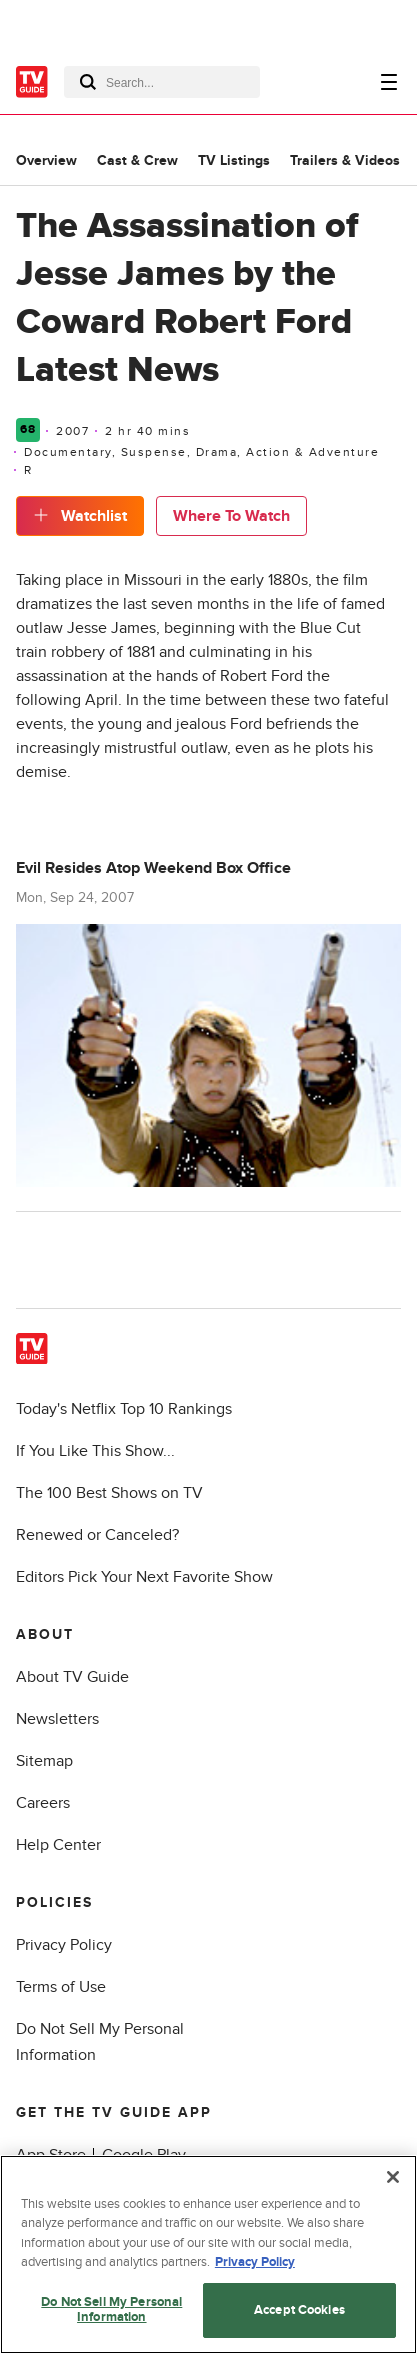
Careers (43, 1803)
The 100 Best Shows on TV (109, 1493)
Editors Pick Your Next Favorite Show (144, 1577)
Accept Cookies (299, 2310)
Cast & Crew (137, 160)
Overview (46, 160)
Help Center (58, 1845)
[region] (208, 2254)
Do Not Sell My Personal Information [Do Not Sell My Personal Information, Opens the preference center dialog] (111, 2310)
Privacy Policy (64, 1945)
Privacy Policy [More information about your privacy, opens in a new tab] (255, 2262)
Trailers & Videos (345, 160)
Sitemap (44, 1761)
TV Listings (234, 160)
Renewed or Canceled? (97, 1535)
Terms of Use (61, 1987)
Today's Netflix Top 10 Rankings (124, 1409)
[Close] (393, 2177)
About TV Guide (72, 1677)
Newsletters (57, 1719)
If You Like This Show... (95, 1451)
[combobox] (162, 82)
